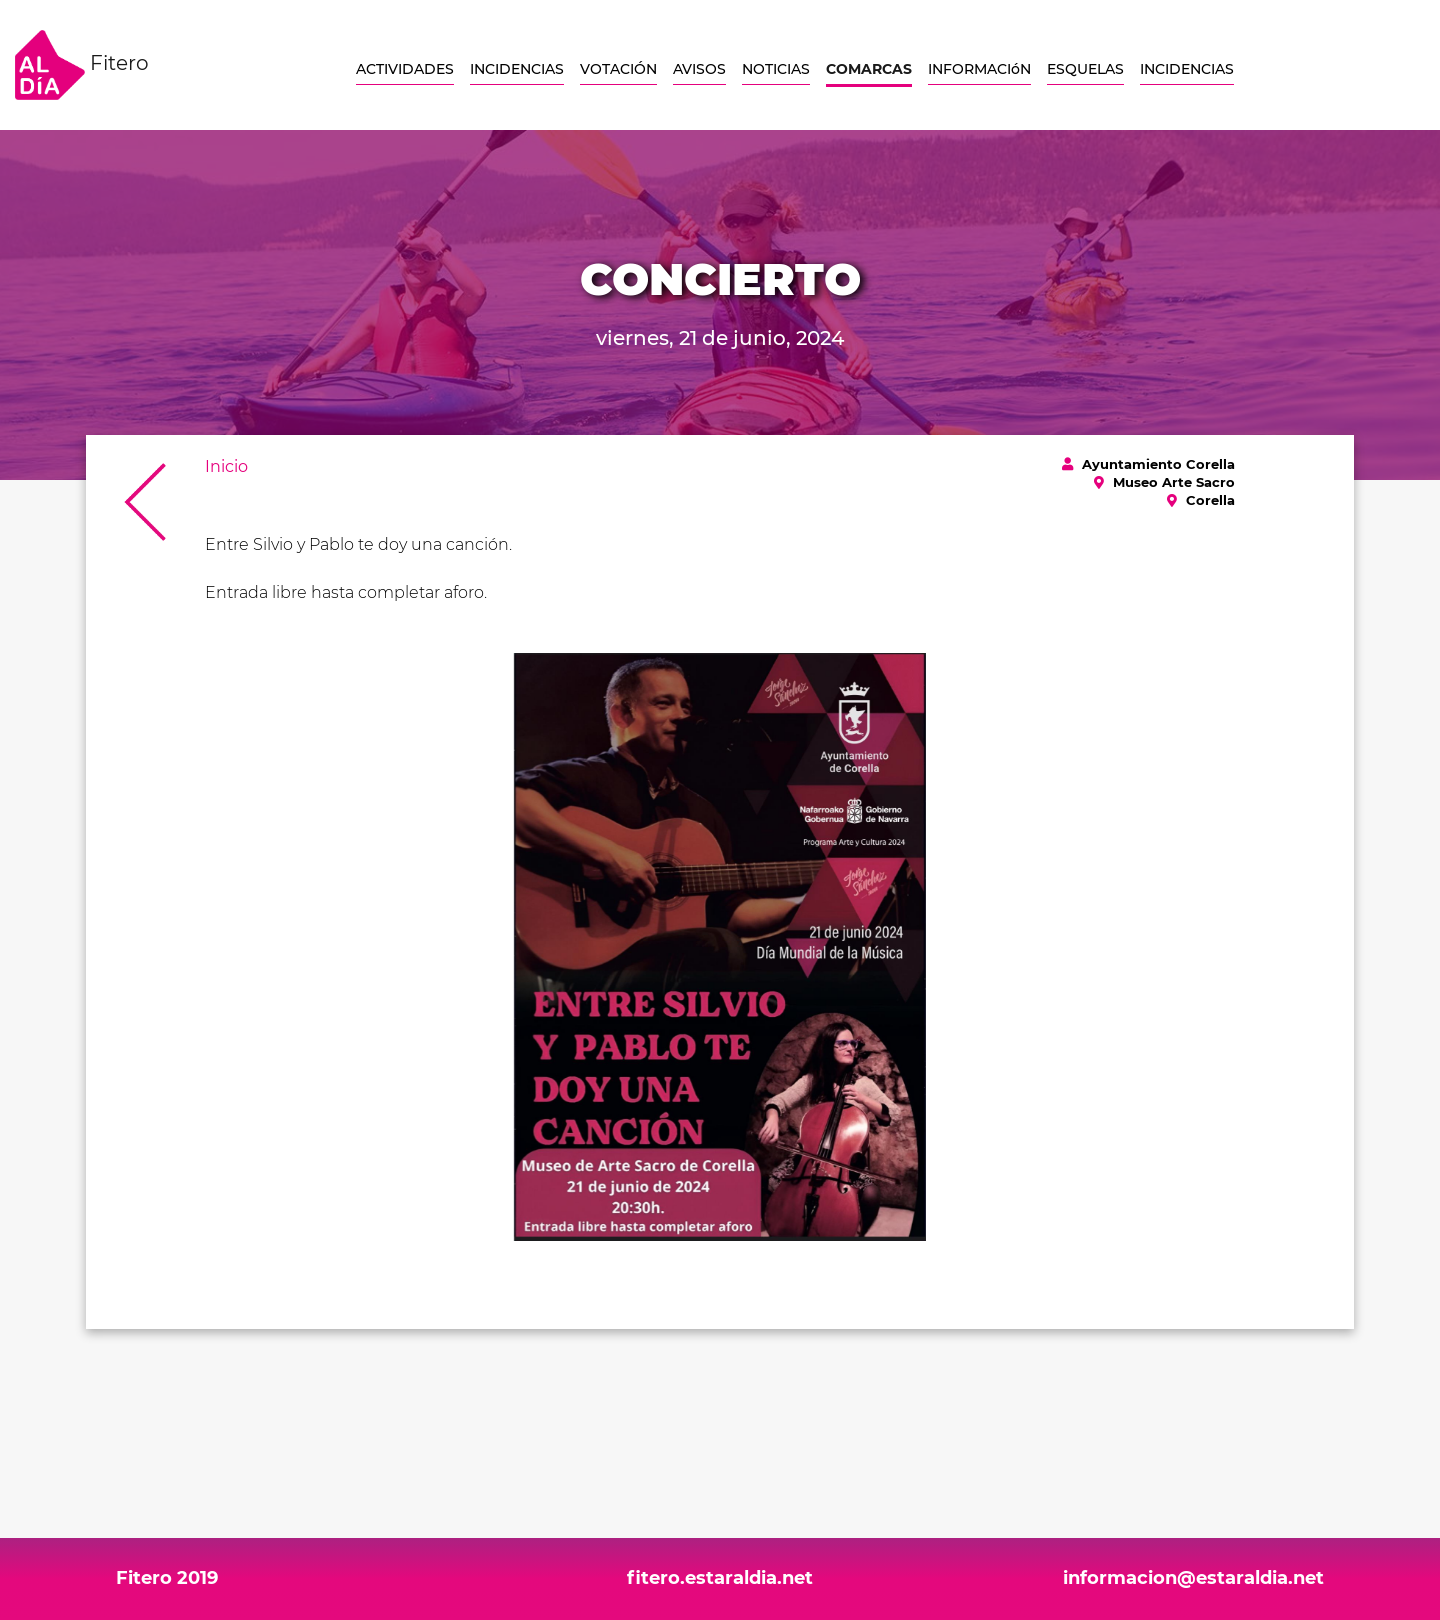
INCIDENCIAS (517, 69)
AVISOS (699, 69)
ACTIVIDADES (405, 69)
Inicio (226, 466)
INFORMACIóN (979, 69)
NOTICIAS (776, 69)
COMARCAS (869, 69)
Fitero (82, 65)
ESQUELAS (1085, 69)
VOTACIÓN (618, 69)
